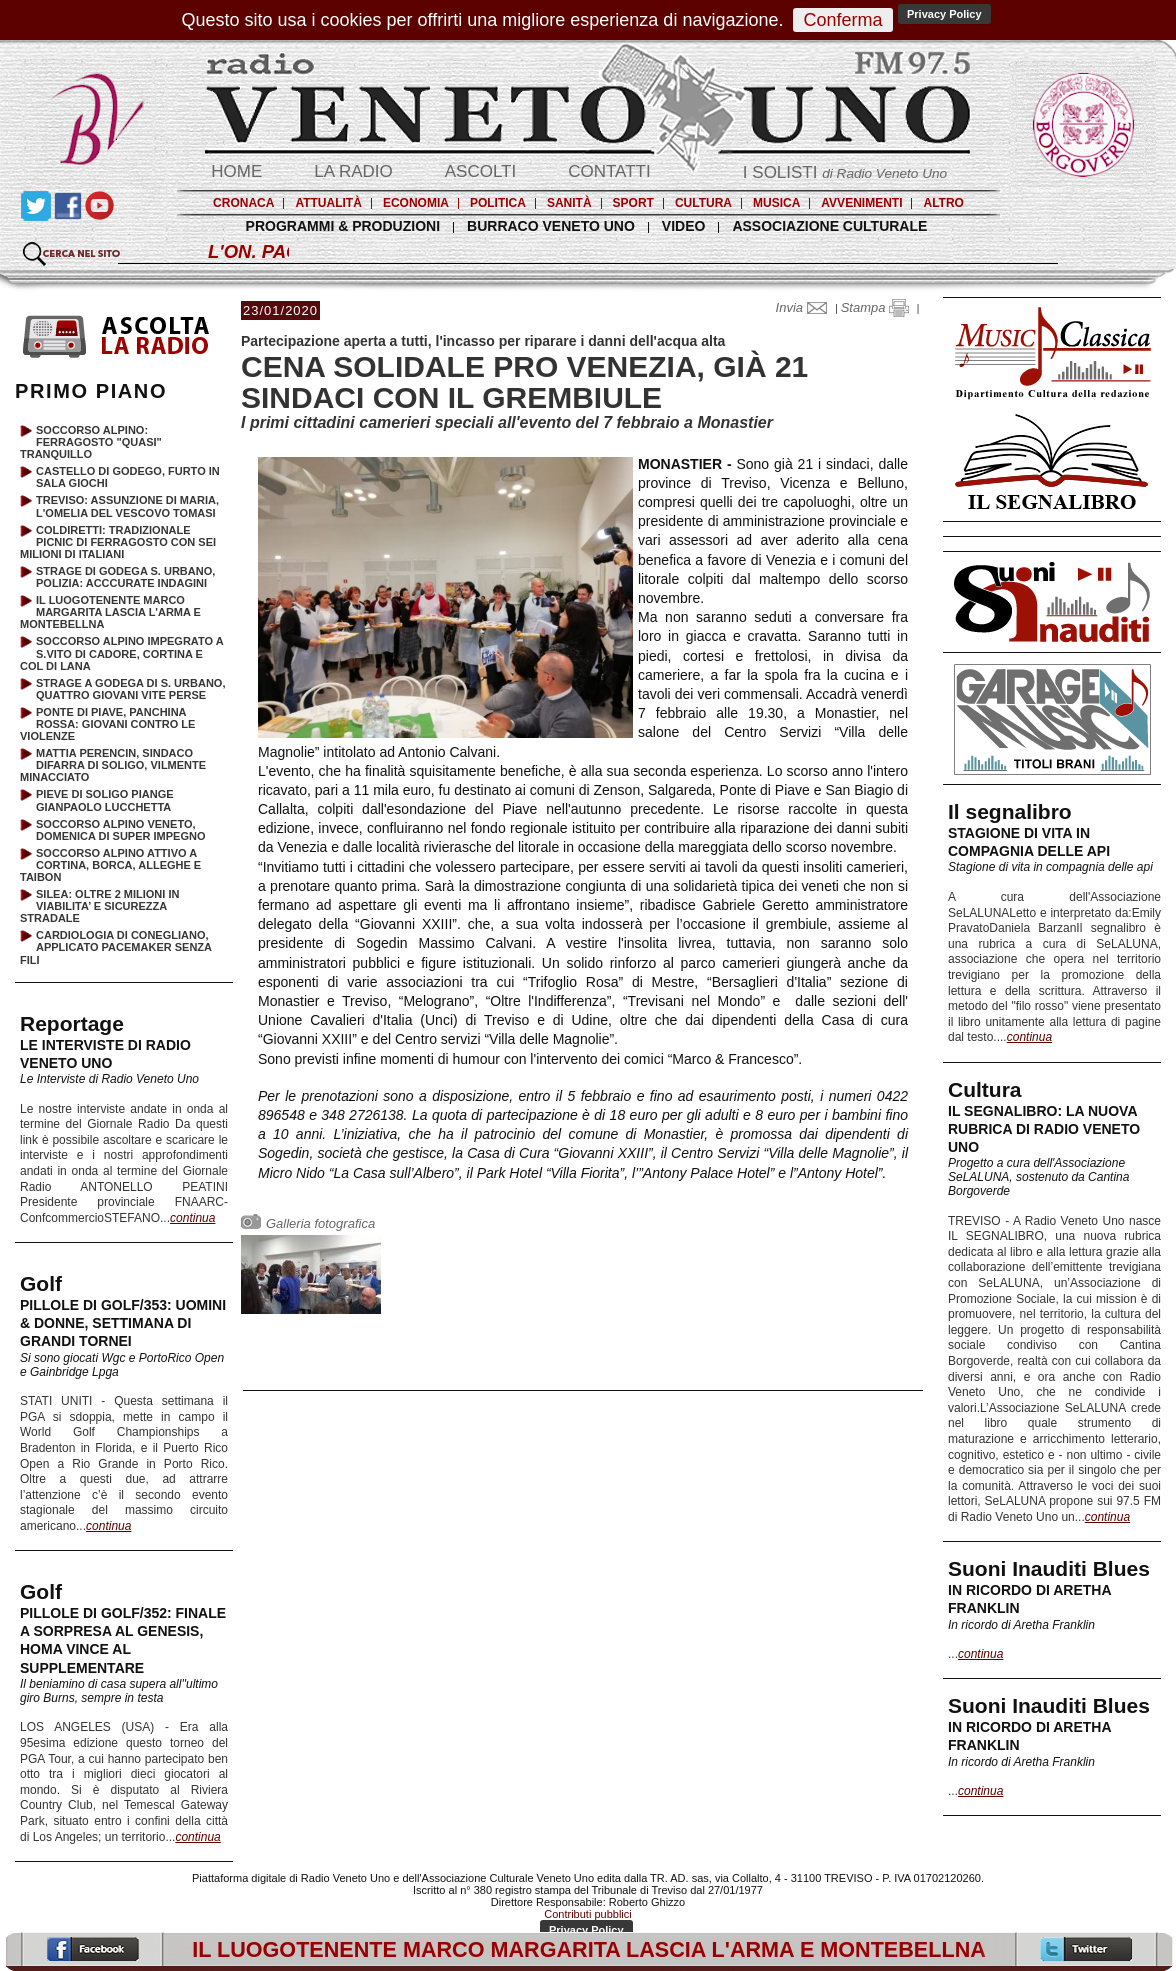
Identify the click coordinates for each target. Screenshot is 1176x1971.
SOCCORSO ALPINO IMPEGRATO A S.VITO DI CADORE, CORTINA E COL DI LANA (121, 653)
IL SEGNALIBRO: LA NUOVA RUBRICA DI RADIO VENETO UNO (1044, 1129)
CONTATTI (609, 171)
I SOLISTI (845, 172)
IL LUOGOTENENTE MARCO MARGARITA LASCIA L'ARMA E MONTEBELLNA (110, 612)
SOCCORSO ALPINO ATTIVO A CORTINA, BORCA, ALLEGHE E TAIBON (110, 865)
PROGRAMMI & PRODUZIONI (343, 226)
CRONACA (243, 203)
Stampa (875, 307)
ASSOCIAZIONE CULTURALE (829, 226)
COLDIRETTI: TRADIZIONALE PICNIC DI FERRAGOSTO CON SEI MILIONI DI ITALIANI (118, 542)
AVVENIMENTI (861, 203)
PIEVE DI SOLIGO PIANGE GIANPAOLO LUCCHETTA (105, 800)
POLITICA (498, 203)
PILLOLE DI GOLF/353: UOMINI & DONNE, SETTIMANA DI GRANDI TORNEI (123, 1323)
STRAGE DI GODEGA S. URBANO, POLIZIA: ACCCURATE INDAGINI (125, 577)
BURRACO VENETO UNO (551, 226)
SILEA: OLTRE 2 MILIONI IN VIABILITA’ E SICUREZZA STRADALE (99, 906)
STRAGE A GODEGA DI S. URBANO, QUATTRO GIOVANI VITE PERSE (130, 689)
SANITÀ (569, 203)
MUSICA (776, 203)
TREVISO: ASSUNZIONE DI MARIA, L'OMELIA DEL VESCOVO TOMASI (127, 506)
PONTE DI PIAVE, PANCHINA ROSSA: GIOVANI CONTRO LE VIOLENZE (107, 724)
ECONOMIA (416, 203)
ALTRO (943, 203)
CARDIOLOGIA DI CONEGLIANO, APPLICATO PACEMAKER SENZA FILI (116, 947)
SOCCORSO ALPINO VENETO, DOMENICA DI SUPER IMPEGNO (121, 830)
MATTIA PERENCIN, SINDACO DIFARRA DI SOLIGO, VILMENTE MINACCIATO (113, 765)
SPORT (633, 203)
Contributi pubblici (587, 1914)
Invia (806, 307)
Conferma (842, 20)
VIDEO (684, 226)
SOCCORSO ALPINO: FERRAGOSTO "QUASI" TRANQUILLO (91, 442)
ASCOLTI (480, 171)
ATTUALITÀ (328, 203)
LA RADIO (353, 171)
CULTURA (703, 203)
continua (1029, 1037)
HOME (236, 171)
